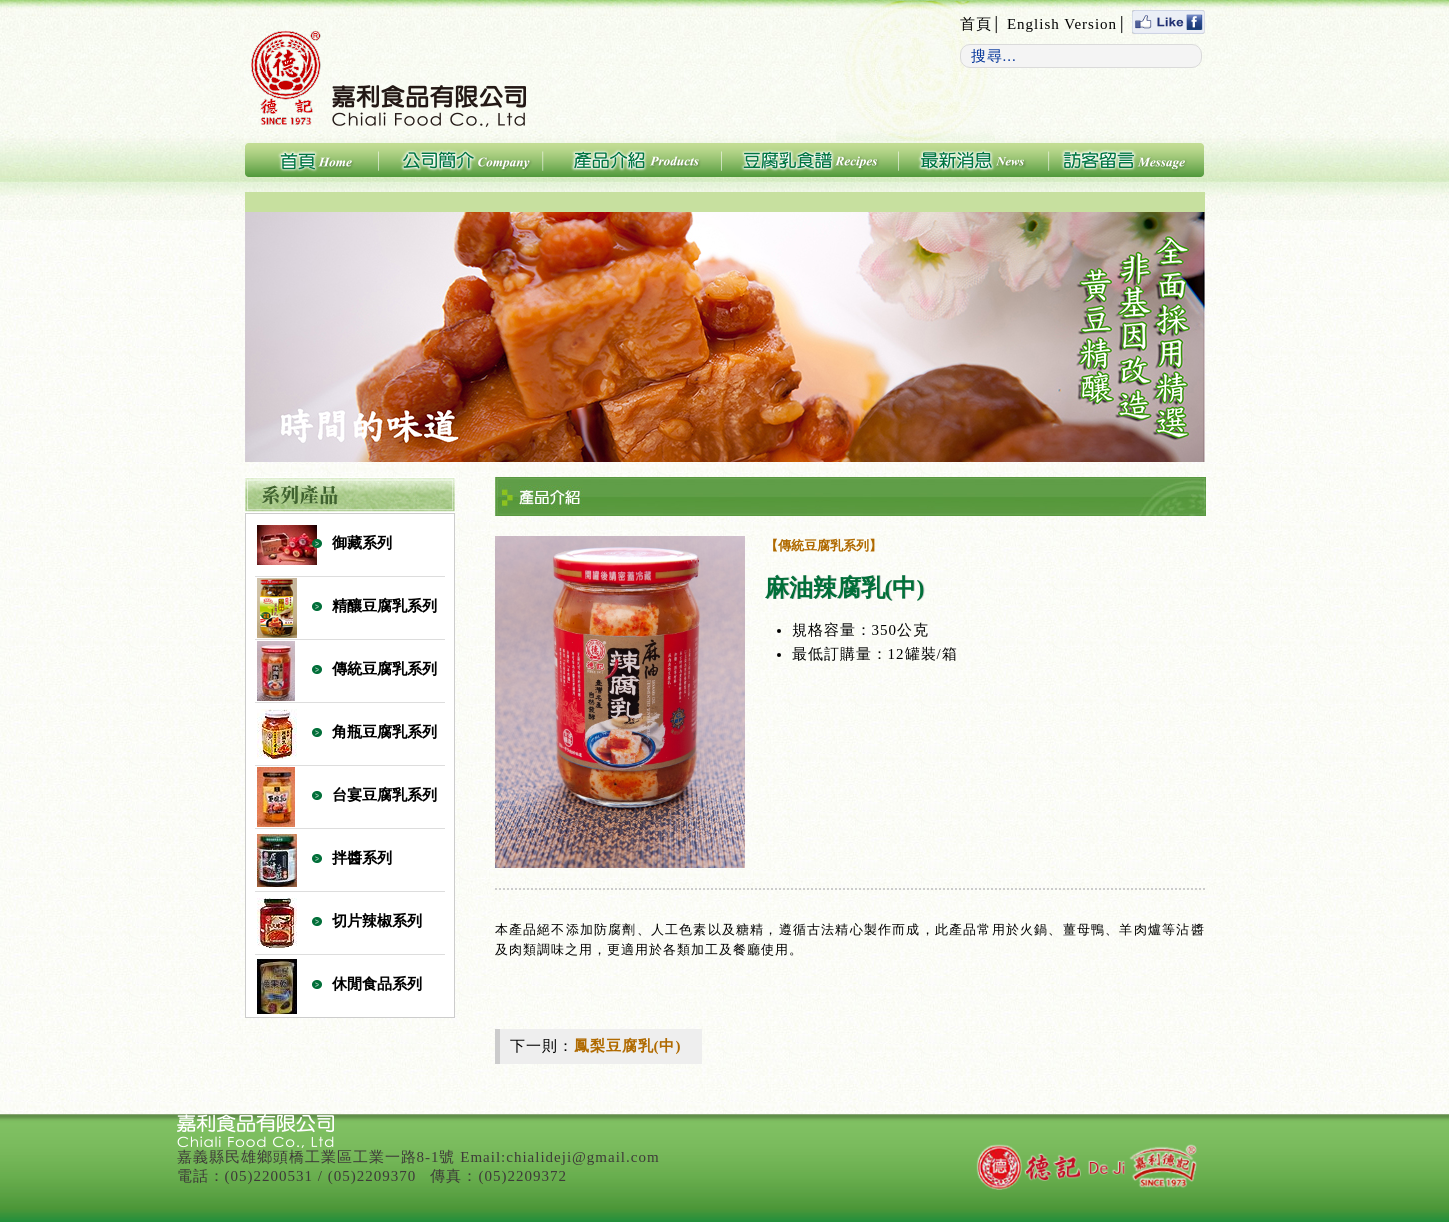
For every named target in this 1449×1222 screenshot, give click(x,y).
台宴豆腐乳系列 (384, 795)
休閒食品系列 (377, 984)
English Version (1062, 24)
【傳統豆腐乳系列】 (823, 545)
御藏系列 (362, 543)
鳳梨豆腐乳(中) (628, 1046)
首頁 (976, 24)
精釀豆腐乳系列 (384, 606)
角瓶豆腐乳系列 (384, 732)
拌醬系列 (362, 858)
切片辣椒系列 (377, 921)
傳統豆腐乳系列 (384, 669)
